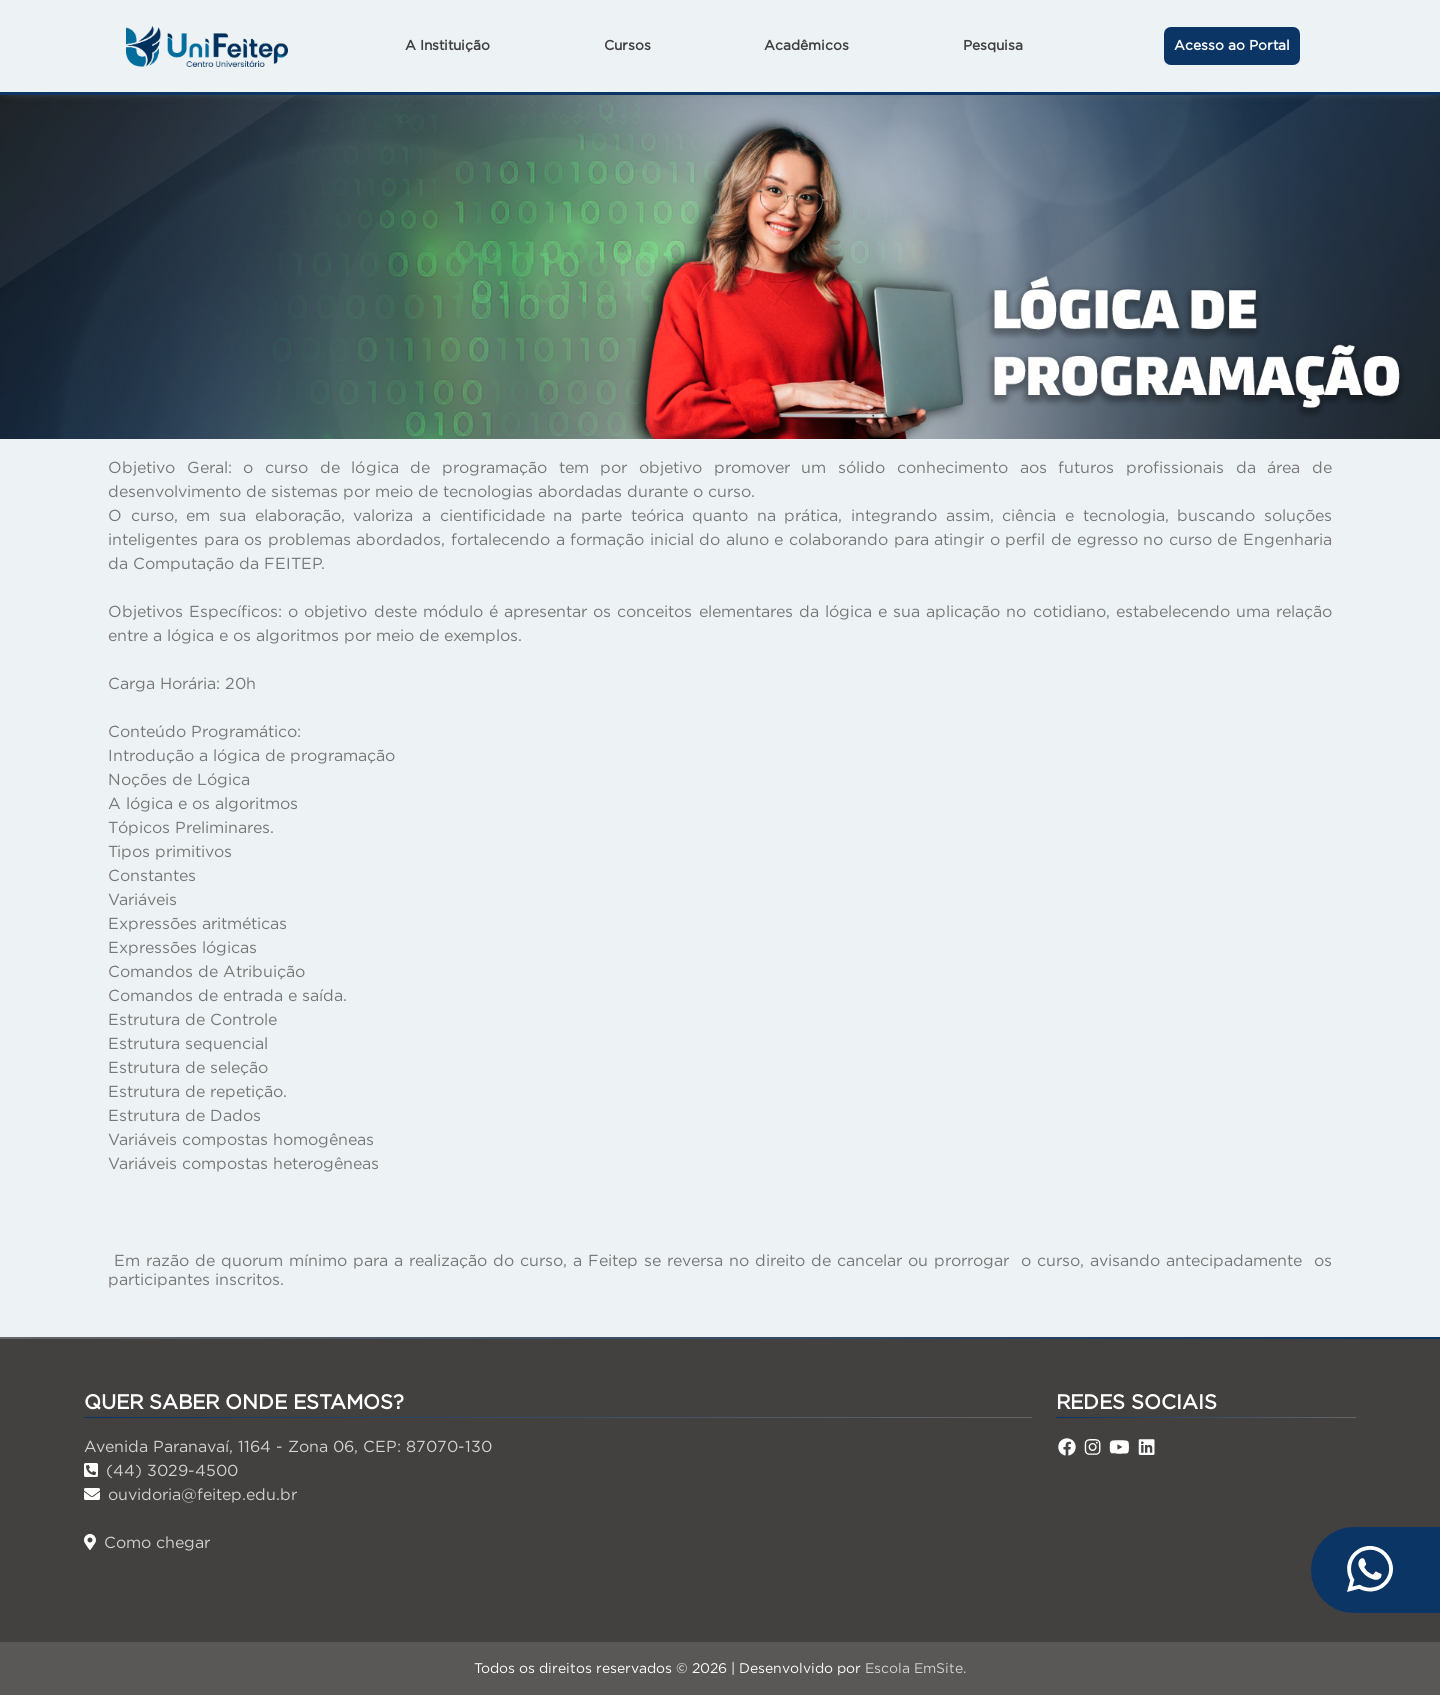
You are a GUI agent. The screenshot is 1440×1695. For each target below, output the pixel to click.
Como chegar (147, 1542)
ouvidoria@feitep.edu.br (190, 1494)
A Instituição (447, 45)
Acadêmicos (806, 45)
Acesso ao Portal (1232, 45)
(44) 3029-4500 (161, 1470)
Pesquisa (993, 45)
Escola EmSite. (915, 1668)
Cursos (627, 45)
